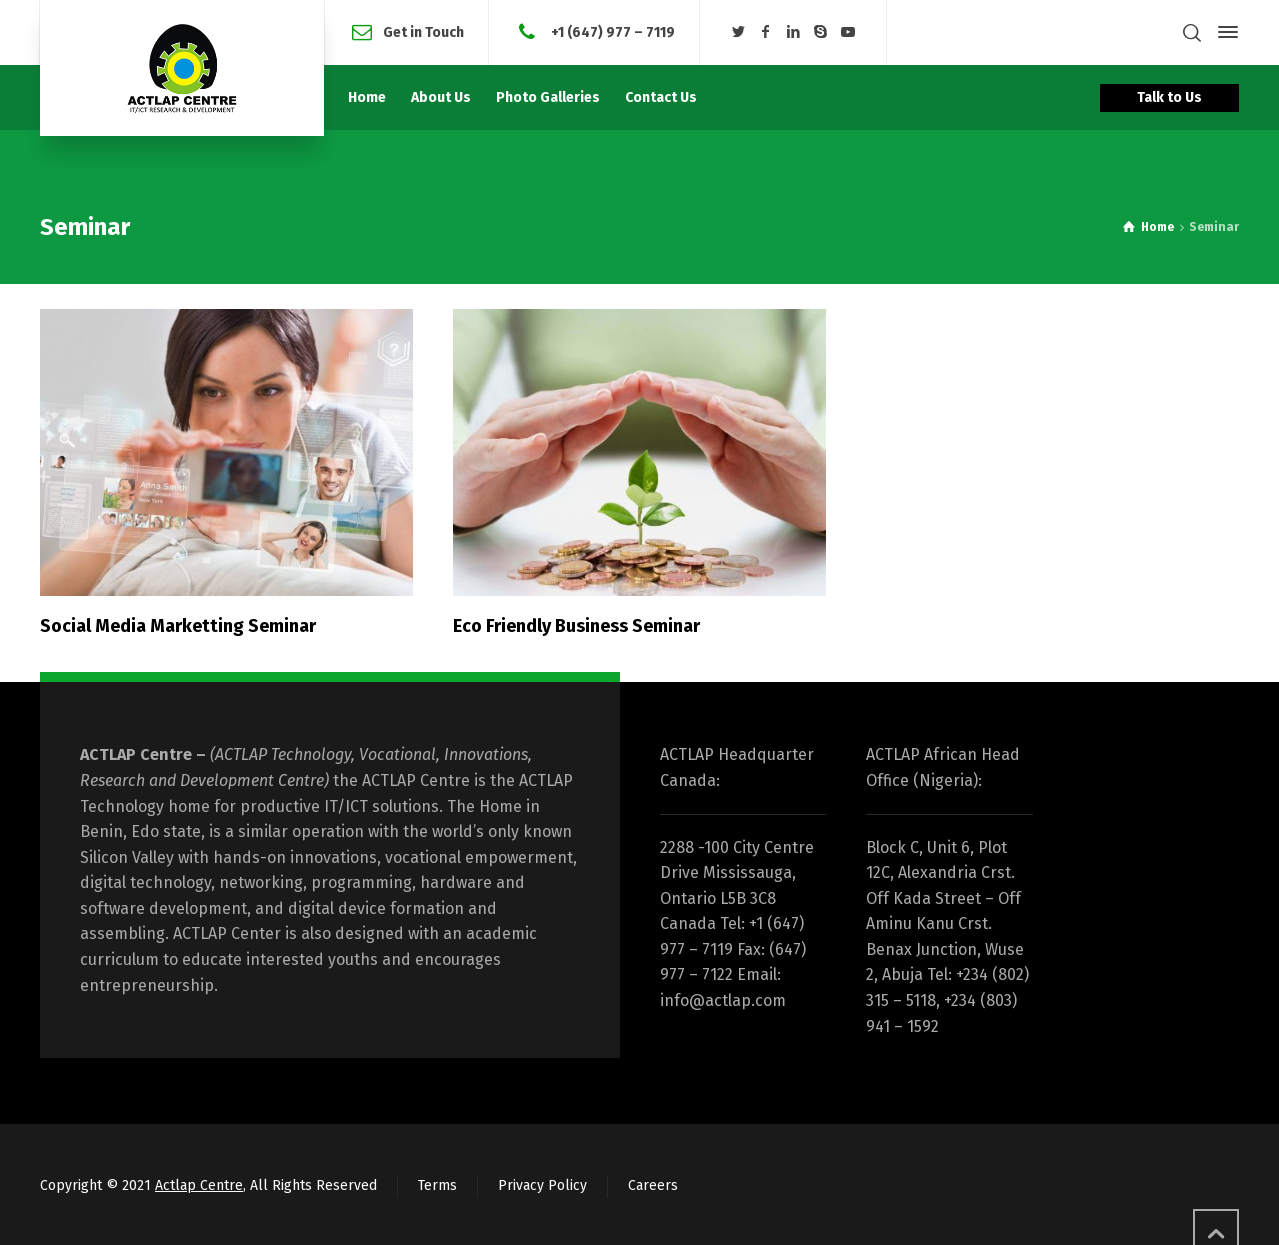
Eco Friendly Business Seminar (576, 626)
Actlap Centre (199, 1185)
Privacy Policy (542, 1185)
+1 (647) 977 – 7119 (611, 31)
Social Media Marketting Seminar (178, 626)
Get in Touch (423, 31)
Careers (653, 1185)
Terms (437, 1185)
